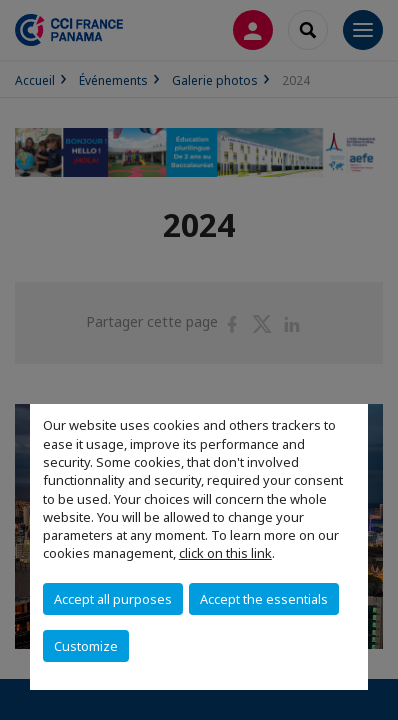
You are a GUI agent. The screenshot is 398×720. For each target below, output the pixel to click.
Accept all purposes (113, 599)
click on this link (225, 553)
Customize (86, 646)
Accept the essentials (264, 599)
